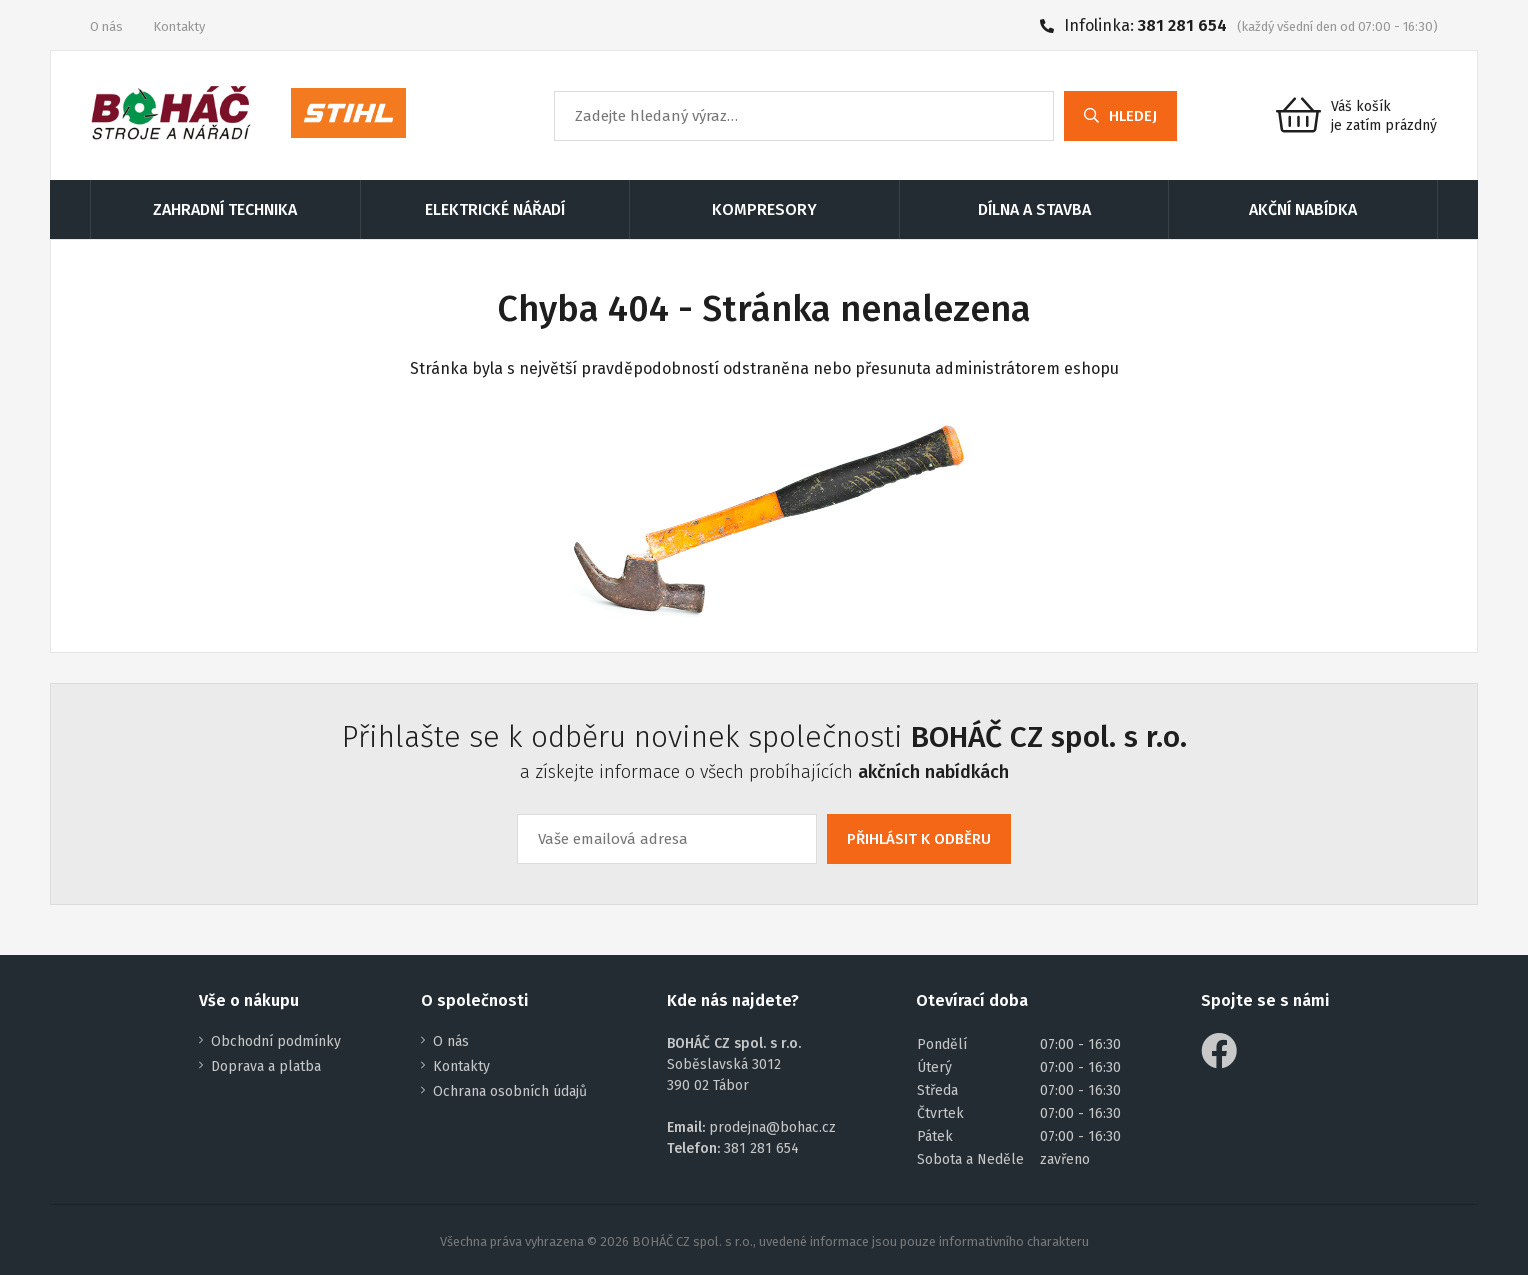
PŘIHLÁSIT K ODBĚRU (919, 839)
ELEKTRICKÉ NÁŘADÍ (495, 209)
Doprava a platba (266, 1066)
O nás (106, 26)
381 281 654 (1182, 25)
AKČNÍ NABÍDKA (1303, 209)
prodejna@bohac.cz (772, 1127)
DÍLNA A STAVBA (1034, 209)
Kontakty (179, 26)
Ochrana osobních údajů (510, 1091)
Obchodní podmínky (276, 1041)
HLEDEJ (1120, 116)
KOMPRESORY (764, 209)
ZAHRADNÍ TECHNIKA (225, 209)
